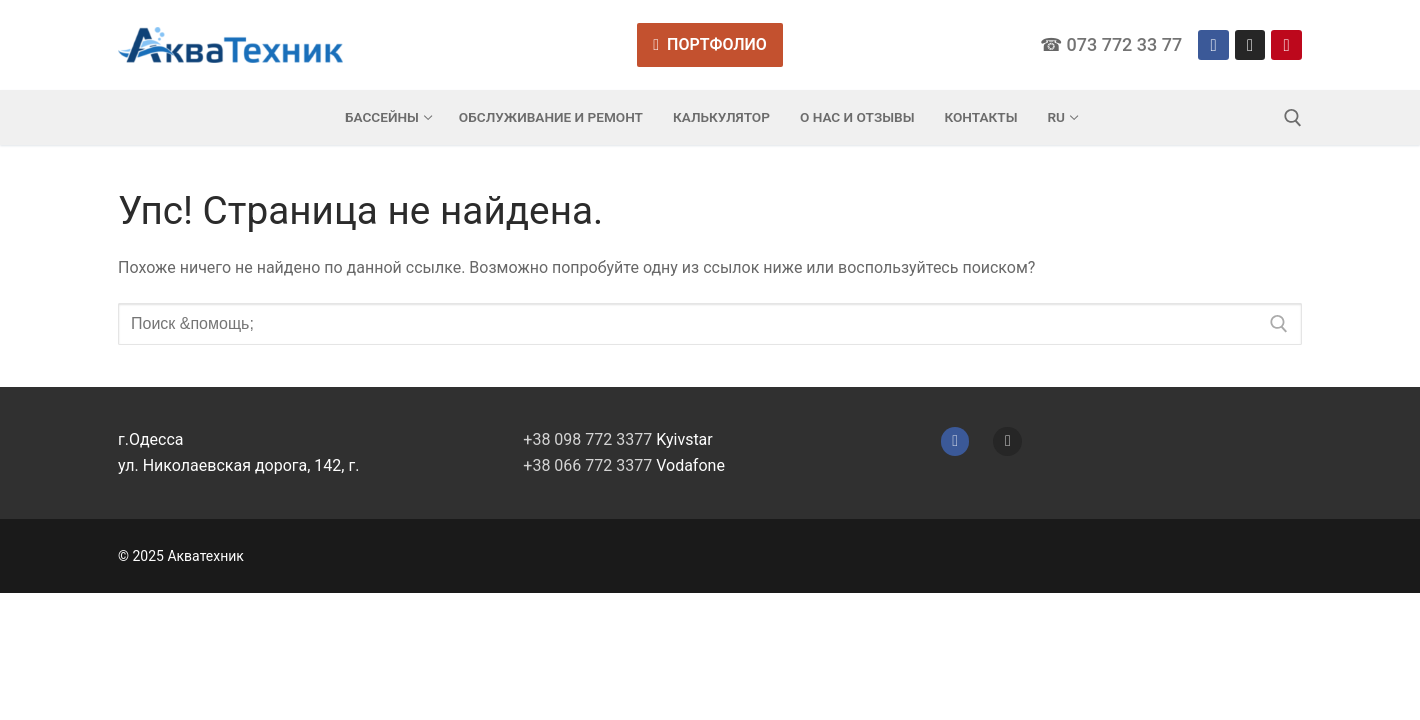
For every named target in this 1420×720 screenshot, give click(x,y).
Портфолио (710, 44)
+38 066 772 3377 (587, 465)
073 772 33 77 (1124, 44)
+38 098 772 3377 (587, 439)
